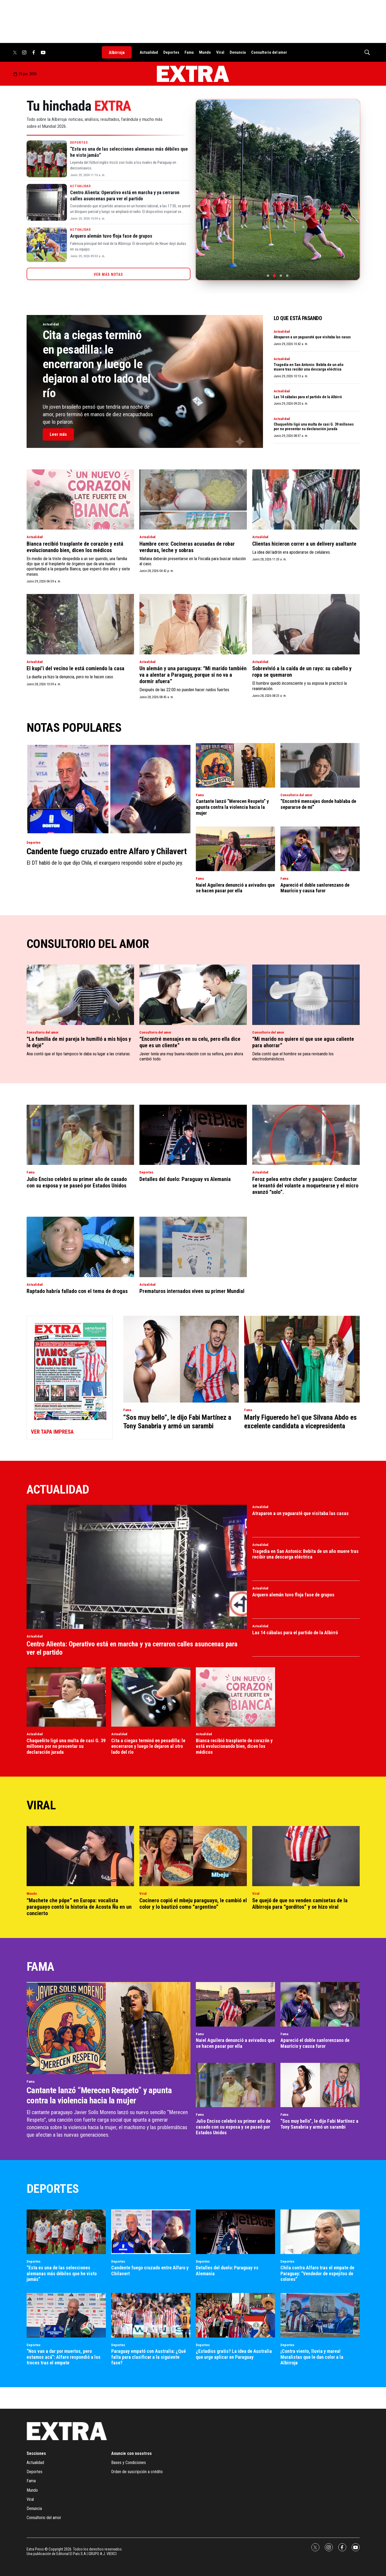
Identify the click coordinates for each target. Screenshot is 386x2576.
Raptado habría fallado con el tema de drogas (77, 1291)
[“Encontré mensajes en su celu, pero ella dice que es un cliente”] (193, 995)
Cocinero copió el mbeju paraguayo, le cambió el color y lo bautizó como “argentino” (193, 1903)
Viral (220, 52)
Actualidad (149, 52)
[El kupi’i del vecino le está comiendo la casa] (80, 624)
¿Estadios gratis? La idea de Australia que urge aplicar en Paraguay (234, 2354)
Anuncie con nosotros (131, 2453)
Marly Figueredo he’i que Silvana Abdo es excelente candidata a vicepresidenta (300, 1421)
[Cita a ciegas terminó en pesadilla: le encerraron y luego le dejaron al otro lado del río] (150, 1697)
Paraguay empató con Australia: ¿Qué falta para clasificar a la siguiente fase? (148, 2356)
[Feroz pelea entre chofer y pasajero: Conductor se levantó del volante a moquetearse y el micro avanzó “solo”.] (306, 1135)
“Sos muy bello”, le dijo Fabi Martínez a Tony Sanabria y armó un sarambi (177, 1421)
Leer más (58, 434)
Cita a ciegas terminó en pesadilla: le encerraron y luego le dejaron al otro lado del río (97, 364)
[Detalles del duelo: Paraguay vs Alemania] (193, 1135)
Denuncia (238, 52)
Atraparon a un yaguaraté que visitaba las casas (312, 337)
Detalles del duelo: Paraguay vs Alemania (185, 1179)
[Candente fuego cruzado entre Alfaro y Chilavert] (108, 789)
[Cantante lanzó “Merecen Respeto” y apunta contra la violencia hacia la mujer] (235, 765)
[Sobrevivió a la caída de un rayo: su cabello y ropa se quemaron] (306, 624)
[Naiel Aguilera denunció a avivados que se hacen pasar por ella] (235, 849)
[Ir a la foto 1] (268, 275)
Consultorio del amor (269, 52)
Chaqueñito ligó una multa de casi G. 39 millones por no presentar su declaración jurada (314, 426)
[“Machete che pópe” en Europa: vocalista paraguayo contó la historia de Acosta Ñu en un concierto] (80, 1856)
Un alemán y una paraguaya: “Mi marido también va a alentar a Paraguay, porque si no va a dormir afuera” (193, 674)
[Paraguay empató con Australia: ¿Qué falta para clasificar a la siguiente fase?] (150, 2315)
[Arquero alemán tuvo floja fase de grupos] (47, 244)
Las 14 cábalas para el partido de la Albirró (308, 397)
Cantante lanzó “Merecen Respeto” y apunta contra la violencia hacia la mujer (232, 807)
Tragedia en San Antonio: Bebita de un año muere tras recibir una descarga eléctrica (309, 367)
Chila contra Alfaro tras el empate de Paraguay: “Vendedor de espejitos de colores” (317, 2273)
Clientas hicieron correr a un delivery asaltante (304, 544)
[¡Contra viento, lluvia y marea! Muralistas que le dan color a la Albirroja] (320, 2315)
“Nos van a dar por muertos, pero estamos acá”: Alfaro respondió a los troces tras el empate (63, 2356)
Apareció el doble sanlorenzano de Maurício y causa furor (314, 888)
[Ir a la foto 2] (274, 275)
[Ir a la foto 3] (281, 275)
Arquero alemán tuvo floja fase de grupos (111, 236)
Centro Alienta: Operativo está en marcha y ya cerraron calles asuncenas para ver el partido (124, 195)
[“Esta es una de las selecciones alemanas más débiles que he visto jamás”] (47, 158)
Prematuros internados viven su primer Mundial (191, 1291)
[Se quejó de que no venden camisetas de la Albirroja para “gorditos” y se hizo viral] (306, 1856)
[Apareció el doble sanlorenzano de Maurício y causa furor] (320, 849)
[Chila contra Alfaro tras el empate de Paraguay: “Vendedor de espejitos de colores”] (320, 2231)
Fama (189, 52)
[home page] (193, 74)
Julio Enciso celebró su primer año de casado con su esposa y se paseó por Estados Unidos (77, 1182)
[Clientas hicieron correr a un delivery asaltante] (306, 499)
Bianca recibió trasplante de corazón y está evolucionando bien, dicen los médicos (75, 547)
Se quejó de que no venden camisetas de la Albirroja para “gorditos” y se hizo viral (300, 1903)
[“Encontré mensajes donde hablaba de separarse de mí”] (320, 765)
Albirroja (117, 52)
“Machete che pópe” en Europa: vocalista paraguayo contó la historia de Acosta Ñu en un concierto (79, 1906)
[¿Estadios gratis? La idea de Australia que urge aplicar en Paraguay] (235, 2315)
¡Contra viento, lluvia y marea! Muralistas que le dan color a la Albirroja (311, 2356)
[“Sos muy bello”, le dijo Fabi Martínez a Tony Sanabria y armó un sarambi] (181, 1359)
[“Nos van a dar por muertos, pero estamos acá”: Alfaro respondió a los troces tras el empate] (66, 2315)
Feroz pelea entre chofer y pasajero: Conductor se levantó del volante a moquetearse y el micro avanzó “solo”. (305, 1185)
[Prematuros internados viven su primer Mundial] (193, 1247)
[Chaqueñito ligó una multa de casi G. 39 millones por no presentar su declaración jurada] (66, 1697)
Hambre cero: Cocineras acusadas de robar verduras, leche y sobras (187, 547)
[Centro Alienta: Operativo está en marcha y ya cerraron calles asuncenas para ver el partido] (47, 202)
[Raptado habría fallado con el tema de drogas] (80, 1247)
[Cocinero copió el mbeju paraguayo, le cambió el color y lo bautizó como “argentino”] (193, 1856)
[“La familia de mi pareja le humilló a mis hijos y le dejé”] (80, 995)
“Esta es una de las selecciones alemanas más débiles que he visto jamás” (62, 2273)
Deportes (171, 52)
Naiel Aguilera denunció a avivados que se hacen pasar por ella (235, 888)
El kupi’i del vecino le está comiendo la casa (75, 668)
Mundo (205, 52)
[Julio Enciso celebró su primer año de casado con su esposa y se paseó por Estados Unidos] (80, 1135)
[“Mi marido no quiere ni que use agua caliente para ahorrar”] (306, 995)
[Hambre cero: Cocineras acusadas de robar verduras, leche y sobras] (193, 499)
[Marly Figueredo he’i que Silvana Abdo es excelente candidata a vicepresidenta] (302, 1359)
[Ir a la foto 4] (287, 275)
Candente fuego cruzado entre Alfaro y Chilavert (107, 851)
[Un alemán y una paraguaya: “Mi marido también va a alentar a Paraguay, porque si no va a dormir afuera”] (193, 624)
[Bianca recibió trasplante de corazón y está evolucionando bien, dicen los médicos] (80, 499)
